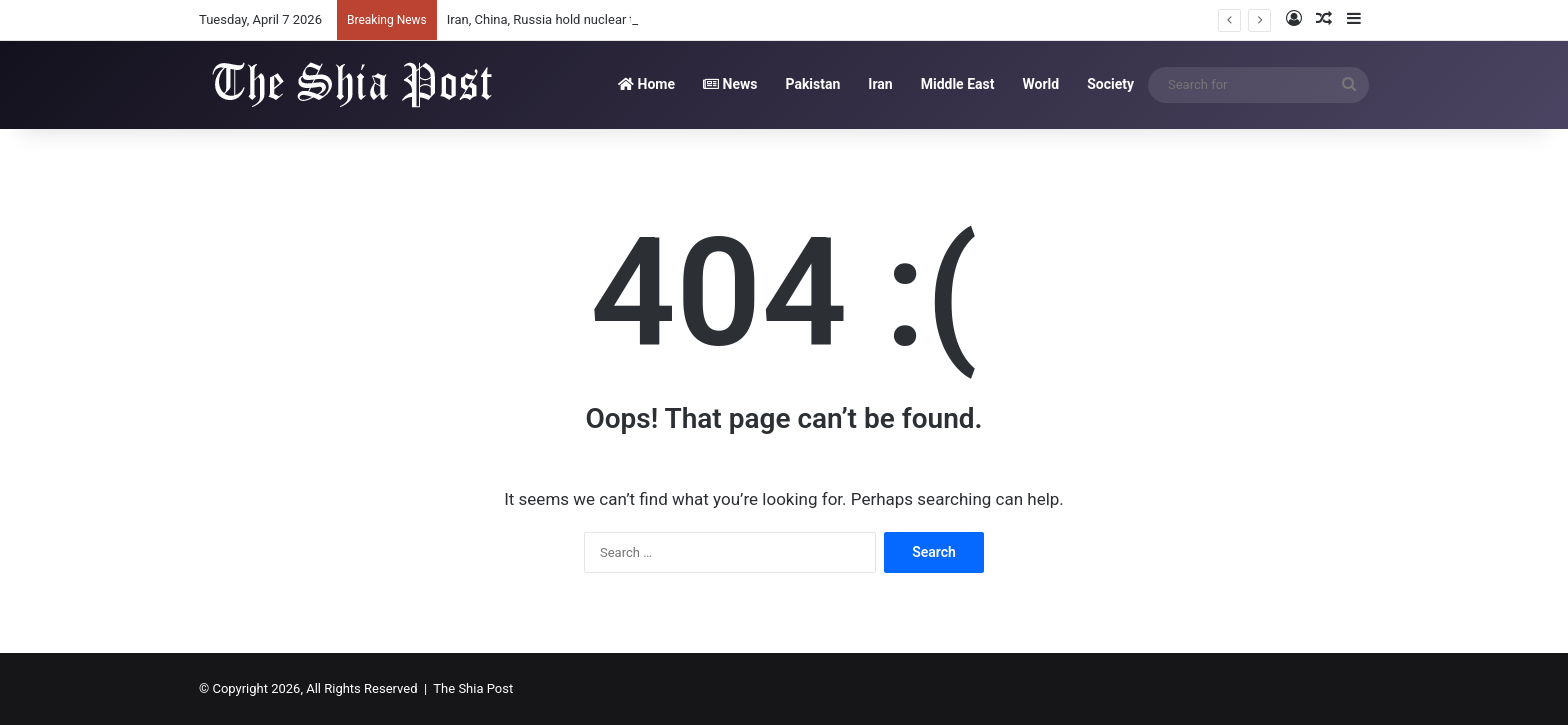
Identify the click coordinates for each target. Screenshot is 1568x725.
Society (1110, 84)
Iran (880, 84)
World (1040, 84)
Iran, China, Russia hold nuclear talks (552, 19)
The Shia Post (473, 688)
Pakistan (812, 84)
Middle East (958, 84)
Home (646, 84)
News (730, 84)
